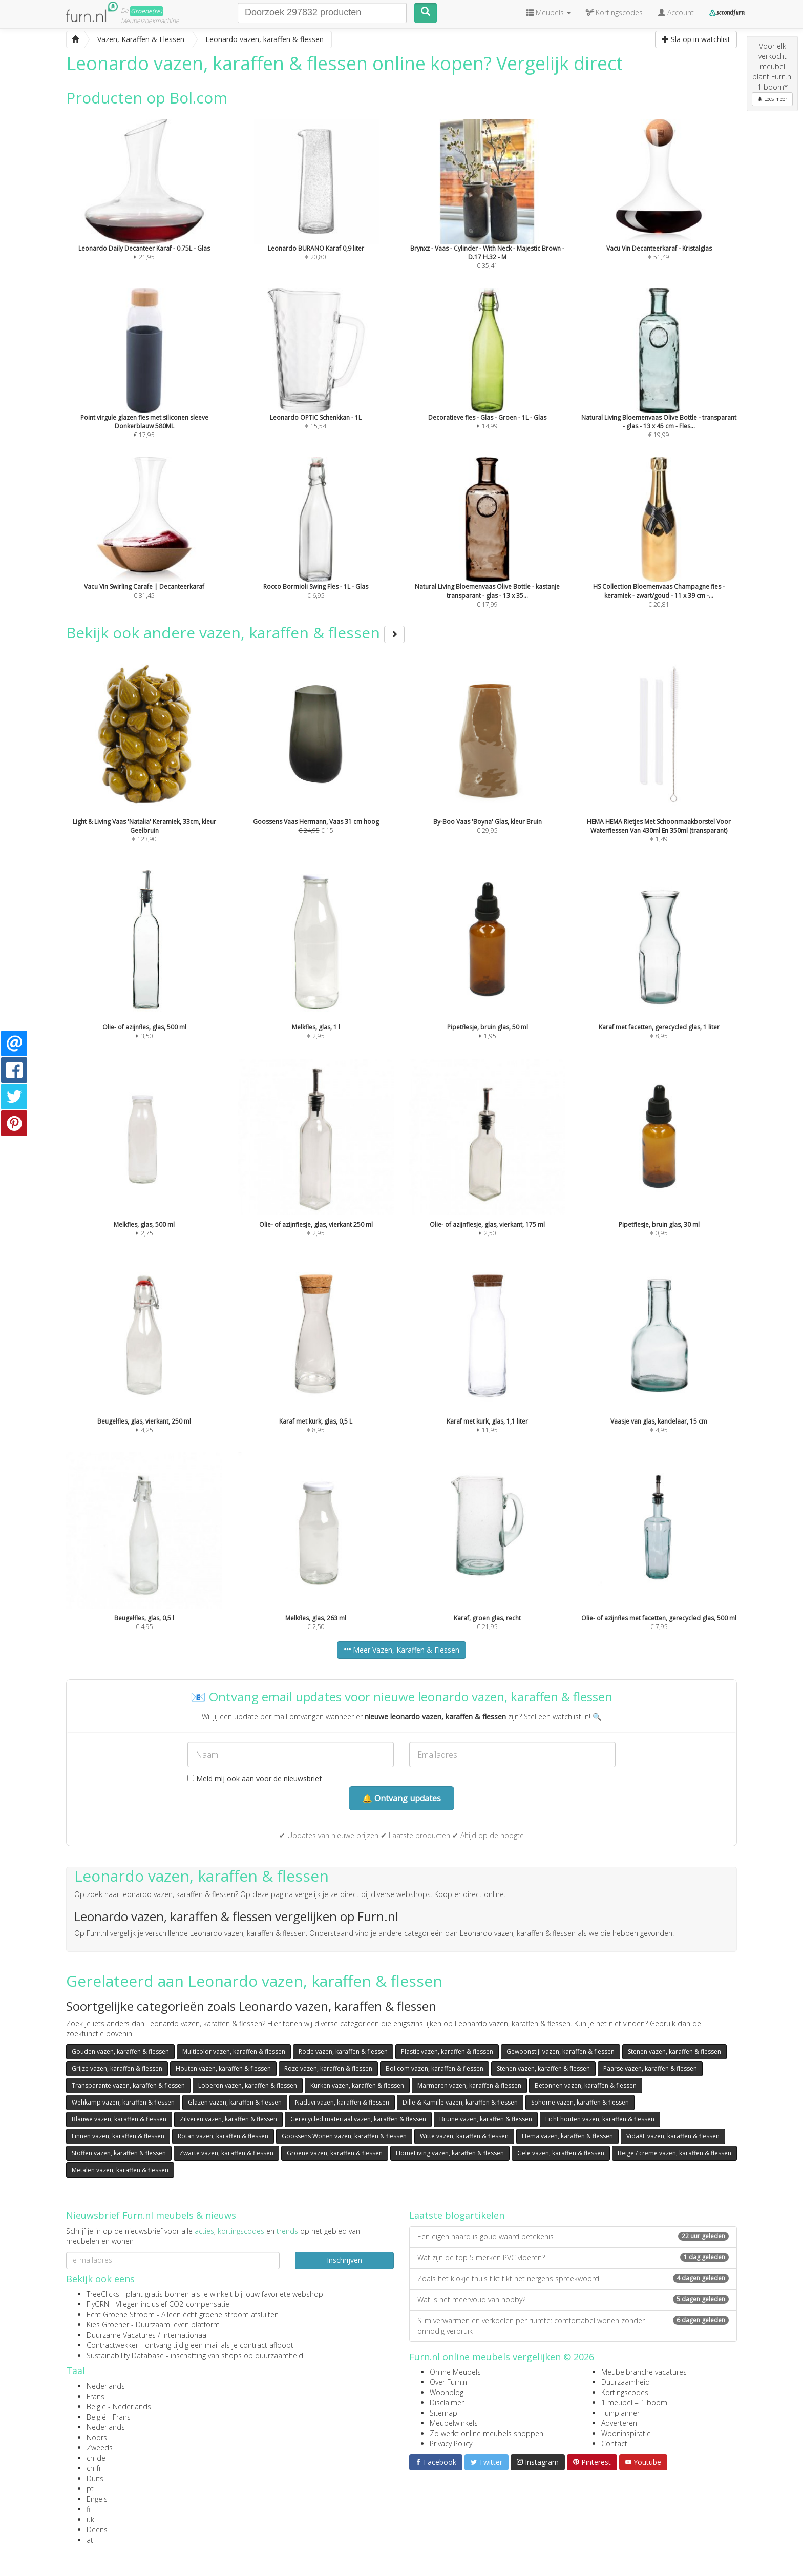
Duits (95, 2478)
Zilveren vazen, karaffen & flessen (228, 2119)
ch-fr (94, 2468)
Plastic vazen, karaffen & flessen (447, 2051)
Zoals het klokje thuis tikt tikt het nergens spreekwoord (573, 2278)
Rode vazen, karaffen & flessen (343, 2051)
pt (90, 2488)
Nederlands (106, 2386)
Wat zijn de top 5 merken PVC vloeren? (573, 2257)
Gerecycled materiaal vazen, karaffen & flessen (358, 2119)
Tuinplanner (620, 2413)
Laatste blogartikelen (456, 2215)
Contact (614, 2443)
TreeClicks (103, 2294)
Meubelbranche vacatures (644, 2372)
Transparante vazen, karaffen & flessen (128, 2085)
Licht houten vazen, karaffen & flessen (599, 2119)
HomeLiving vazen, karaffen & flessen (450, 2153)
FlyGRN (98, 2304)
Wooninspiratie (626, 2433)
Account (676, 12)
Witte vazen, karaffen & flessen (464, 2136)
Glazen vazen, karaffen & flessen (235, 2102)
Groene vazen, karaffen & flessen (335, 2153)
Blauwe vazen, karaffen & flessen (119, 2119)
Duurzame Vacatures (121, 2335)
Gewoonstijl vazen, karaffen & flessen (560, 2051)
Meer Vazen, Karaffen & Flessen (401, 1650)
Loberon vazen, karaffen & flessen (247, 2085)
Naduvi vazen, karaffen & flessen (342, 2102)
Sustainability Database (125, 2355)
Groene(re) (146, 11)
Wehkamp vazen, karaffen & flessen (123, 2102)
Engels (97, 2499)
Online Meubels (455, 2372)
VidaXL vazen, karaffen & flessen (673, 2136)
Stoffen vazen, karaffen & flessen (119, 2153)
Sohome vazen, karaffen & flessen (580, 2102)
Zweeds (100, 2448)
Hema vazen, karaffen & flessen (567, 2136)
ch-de (96, 2458)
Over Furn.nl (449, 2382)
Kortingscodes (624, 2392)
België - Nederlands (119, 2407)
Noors (97, 2437)
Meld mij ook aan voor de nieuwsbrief (254, 1778)
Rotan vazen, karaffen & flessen (223, 2136)
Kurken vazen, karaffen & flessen (357, 2085)
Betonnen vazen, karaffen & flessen (586, 2085)
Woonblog (446, 2392)
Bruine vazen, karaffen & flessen (485, 2119)
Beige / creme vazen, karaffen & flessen (674, 2153)
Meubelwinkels (454, 2423)
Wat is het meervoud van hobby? (573, 2299)
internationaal (185, 2335)
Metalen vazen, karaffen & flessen (120, 2170)
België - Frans (109, 2417)
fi (88, 2509)
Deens (97, 2529)
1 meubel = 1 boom (634, 2402)
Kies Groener (108, 2325)
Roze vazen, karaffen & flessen (328, 2068)
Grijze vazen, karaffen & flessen (117, 2068)
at (90, 2540)
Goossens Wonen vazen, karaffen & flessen (344, 2136)
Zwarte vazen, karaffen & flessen (226, 2153)
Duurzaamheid (625, 2382)
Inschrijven (344, 2260)
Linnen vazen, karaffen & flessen (118, 2136)
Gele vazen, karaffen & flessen (560, 2153)
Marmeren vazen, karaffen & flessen (469, 2085)
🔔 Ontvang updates (401, 1798)
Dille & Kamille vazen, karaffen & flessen (460, 2102)
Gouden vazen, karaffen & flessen (120, 2051)
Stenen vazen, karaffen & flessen (674, 2051)
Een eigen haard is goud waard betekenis (573, 2236)
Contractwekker (112, 2345)
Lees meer (772, 98)
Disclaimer (447, 2402)
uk (90, 2519)
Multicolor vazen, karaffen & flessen (233, 2051)
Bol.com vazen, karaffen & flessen (434, 2068)
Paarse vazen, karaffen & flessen (650, 2068)
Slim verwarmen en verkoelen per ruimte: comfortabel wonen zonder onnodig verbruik (573, 2326)
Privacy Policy (451, 2443)
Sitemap (443, 2413)
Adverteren (619, 2423)
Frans (95, 2396)
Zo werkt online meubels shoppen (486, 2433)
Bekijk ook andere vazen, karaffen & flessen (235, 632)
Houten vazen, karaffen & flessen (223, 2068)
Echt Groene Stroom (121, 2314)
